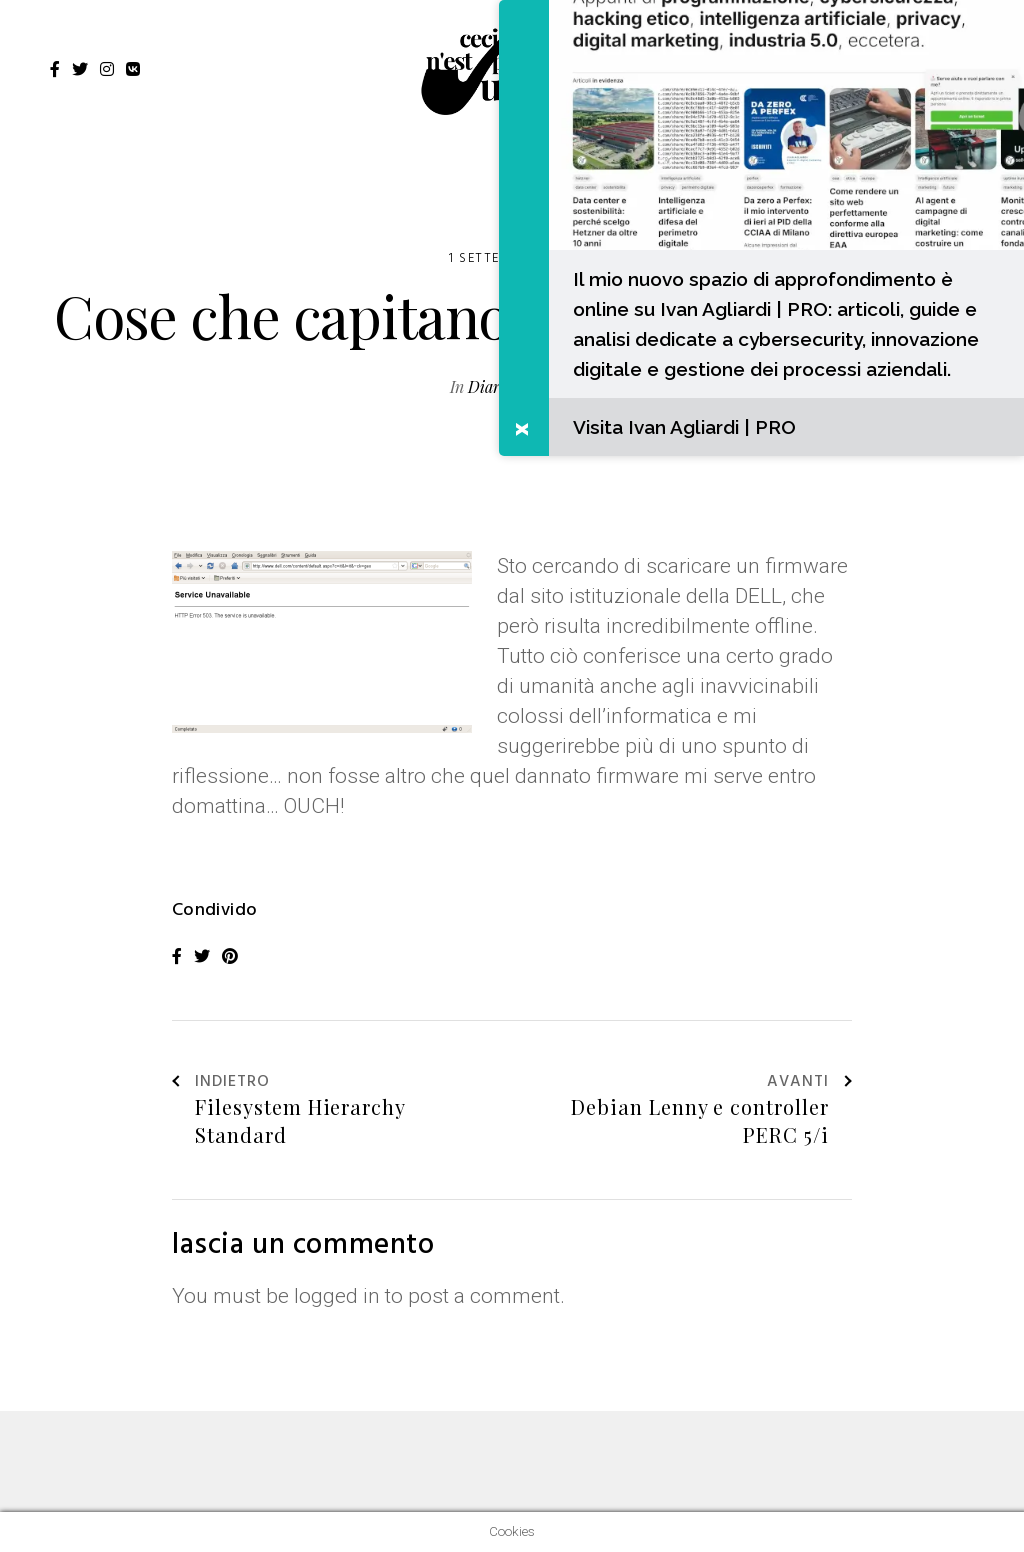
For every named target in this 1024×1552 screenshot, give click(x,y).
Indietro (221, 1083)
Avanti (809, 1083)
